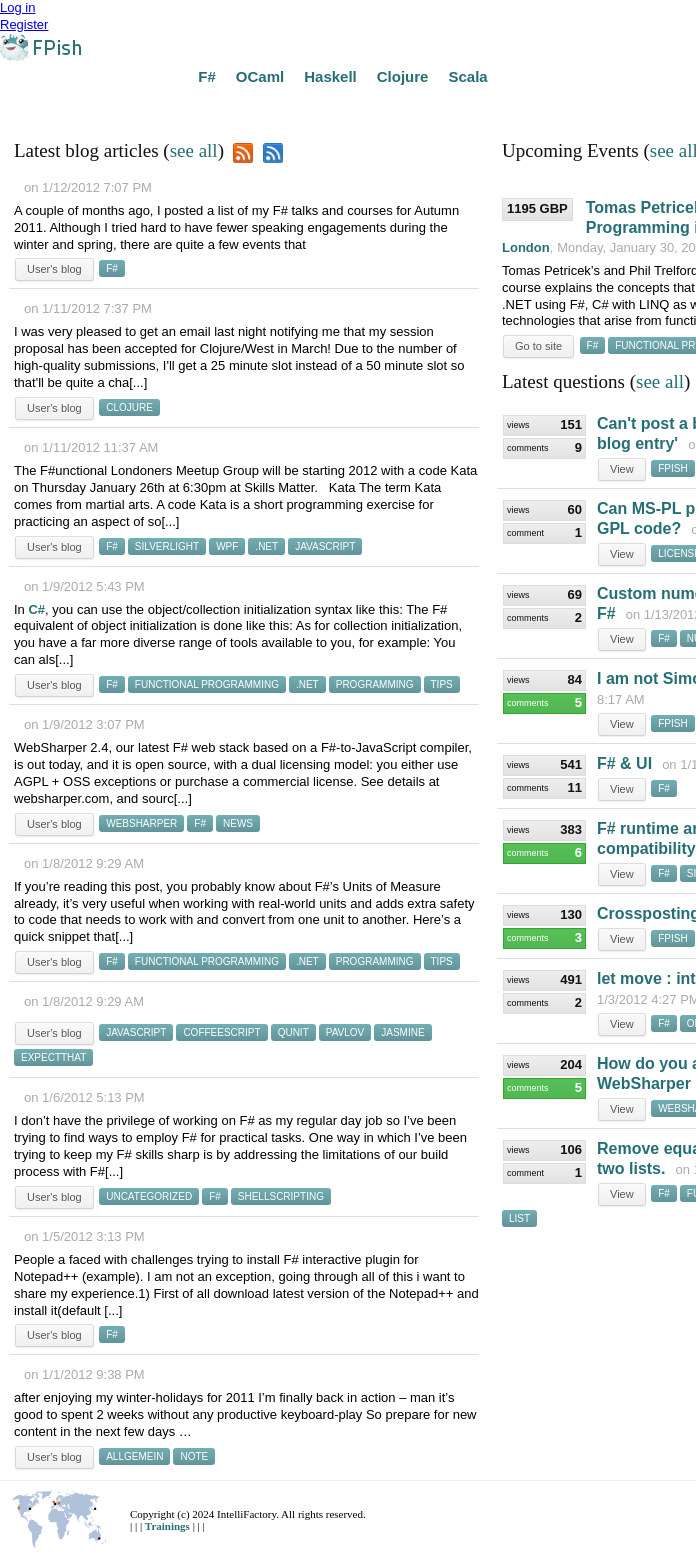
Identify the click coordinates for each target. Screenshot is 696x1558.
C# (36, 609)
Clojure (403, 76)
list (519, 1218)
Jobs (399, 106)
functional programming (207, 684)
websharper (141, 823)
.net (266, 546)
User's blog (54, 269)
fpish (672, 468)
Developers (468, 106)
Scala (467, 76)
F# (207, 76)
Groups (289, 106)
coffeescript (221, 1032)
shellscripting (281, 1196)
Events (156, 106)
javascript (325, 546)
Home (27, 106)
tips (442, 684)
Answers (90, 106)
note (194, 1456)
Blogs (348, 106)
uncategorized (149, 1196)
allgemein (134, 1456)
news (238, 823)
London (526, 247)
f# (112, 268)
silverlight (167, 546)
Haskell (330, 76)
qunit (293, 1032)
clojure (129, 407)
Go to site (538, 346)
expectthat (53, 1057)
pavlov (345, 1032)
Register (24, 24)
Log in (17, 7)
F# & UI (624, 763)
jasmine (402, 1032)
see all (194, 150)
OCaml (260, 76)
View (622, 469)
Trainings (169, 1526)
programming (375, 684)
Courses (222, 106)
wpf (227, 546)
